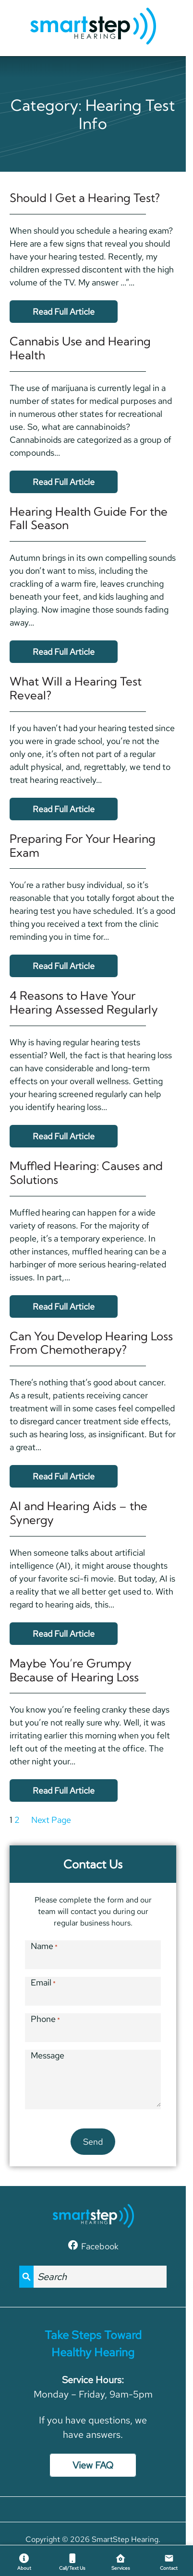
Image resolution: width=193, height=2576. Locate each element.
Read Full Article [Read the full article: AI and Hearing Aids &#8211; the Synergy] (64, 1633)
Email (43, 1982)
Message (47, 2055)
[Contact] (169, 2560)
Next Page (51, 1819)
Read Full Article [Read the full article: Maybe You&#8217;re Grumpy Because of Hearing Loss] (64, 1790)
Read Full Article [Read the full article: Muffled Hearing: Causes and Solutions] (64, 1306)
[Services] (120, 2560)
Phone (45, 2018)
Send (93, 2141)
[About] (24, 2560)
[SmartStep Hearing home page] (93, 27)
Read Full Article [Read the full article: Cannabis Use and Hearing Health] (64, 481)
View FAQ (92, 2465)
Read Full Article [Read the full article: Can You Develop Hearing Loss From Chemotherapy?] (64, 1476)
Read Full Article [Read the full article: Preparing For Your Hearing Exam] (64, 965)
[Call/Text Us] (72, 2560)
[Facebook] (93, 2245)
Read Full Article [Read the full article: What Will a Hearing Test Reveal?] (64, 809)
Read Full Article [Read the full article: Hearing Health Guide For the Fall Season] (64, 651)
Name (44, 1945)
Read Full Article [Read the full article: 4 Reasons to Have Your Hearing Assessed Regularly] (64, 1136)
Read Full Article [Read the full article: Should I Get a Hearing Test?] (64, 311)
